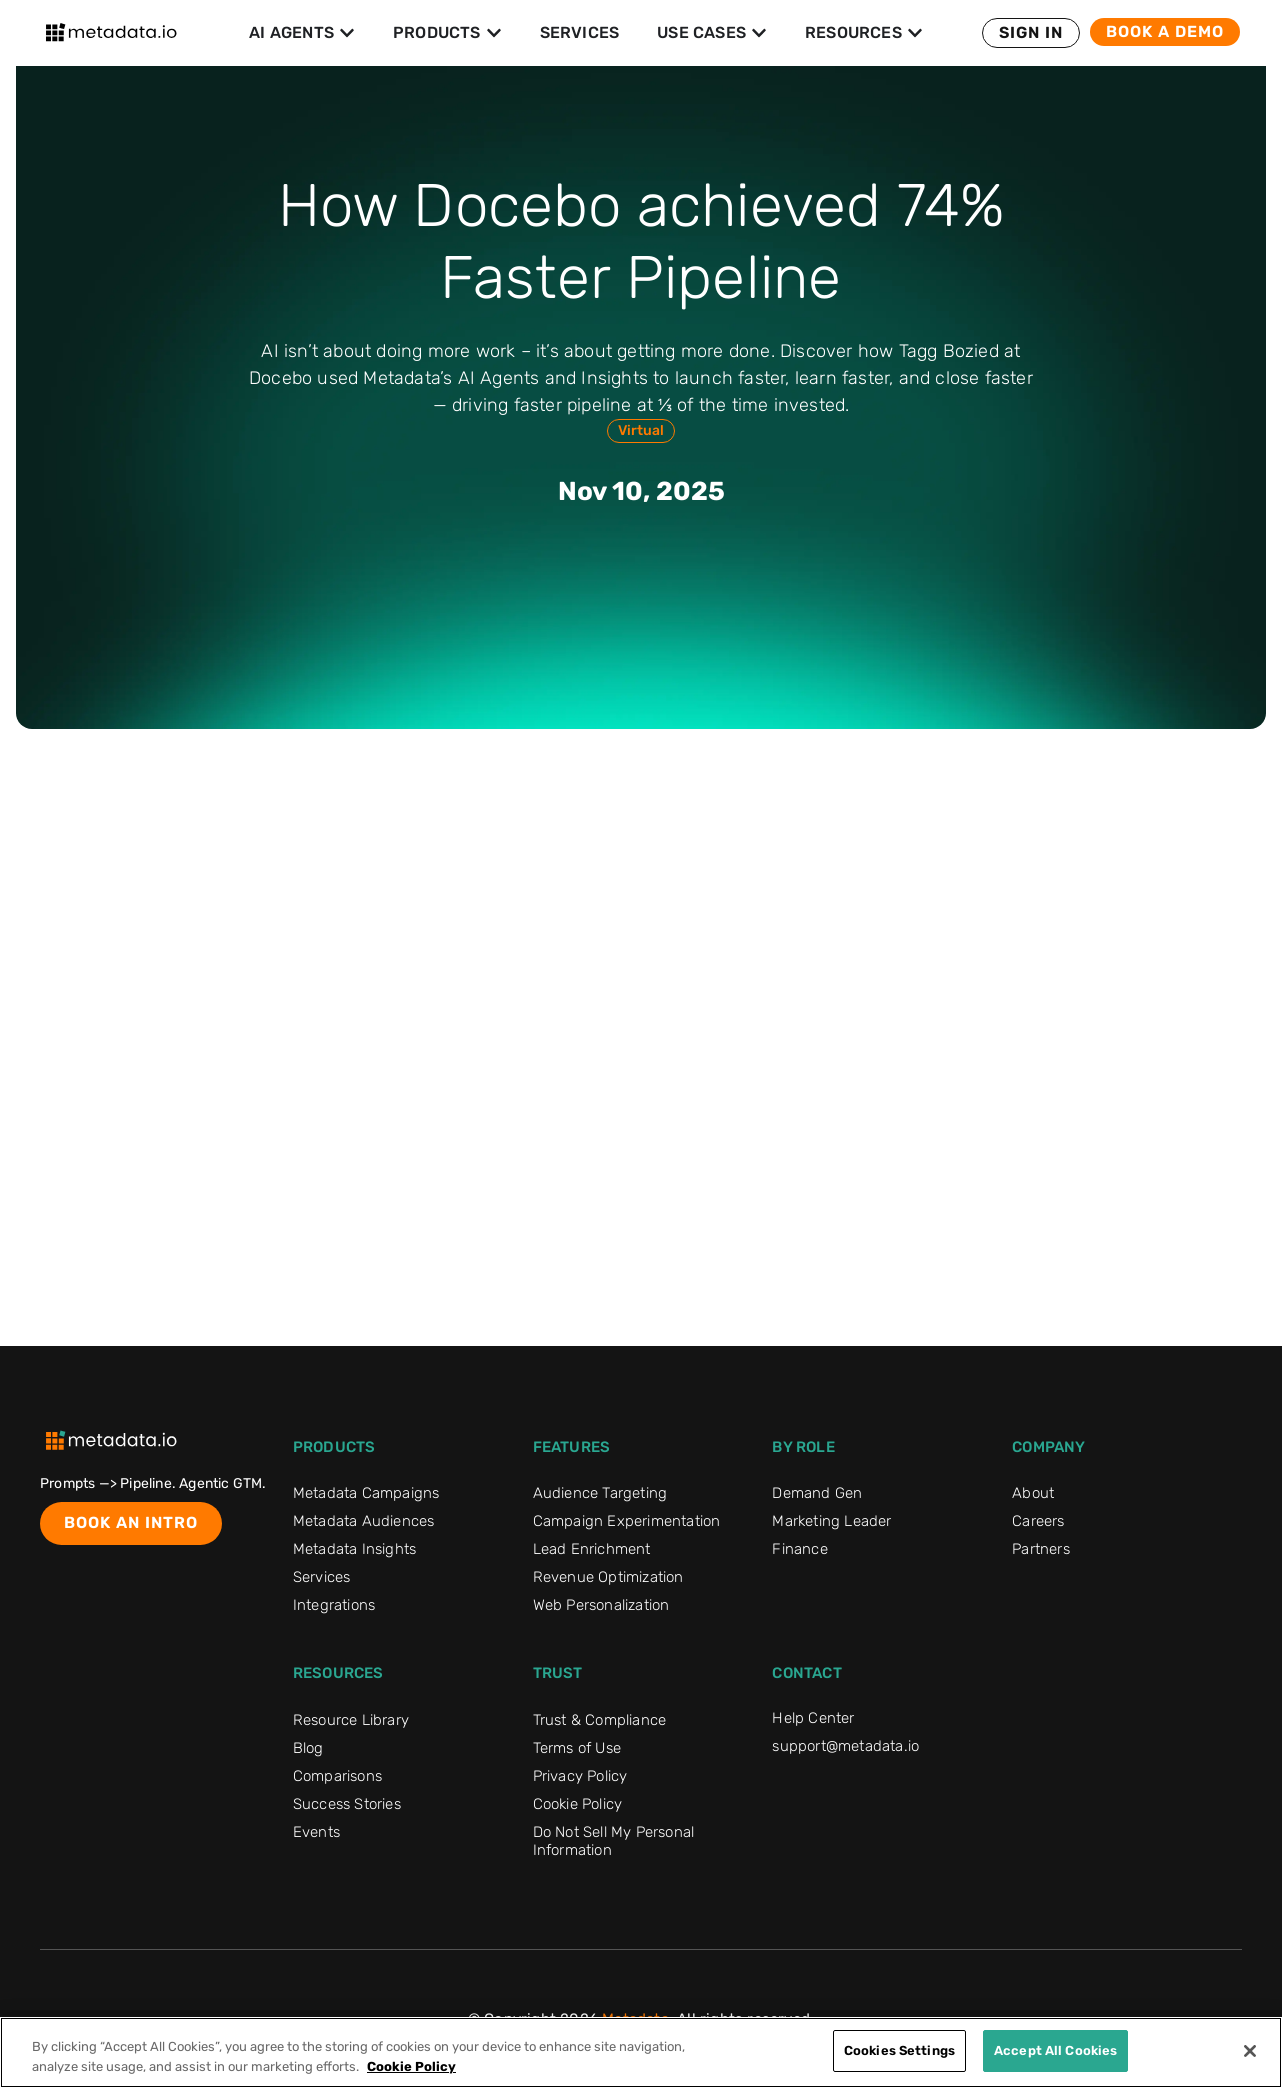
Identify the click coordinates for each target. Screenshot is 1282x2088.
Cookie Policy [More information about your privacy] (411, 2066)
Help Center (813, 1718)
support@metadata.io (845, 1746)
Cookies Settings (899, 2050)
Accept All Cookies (1055, 2050)
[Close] (1250, 2051)
